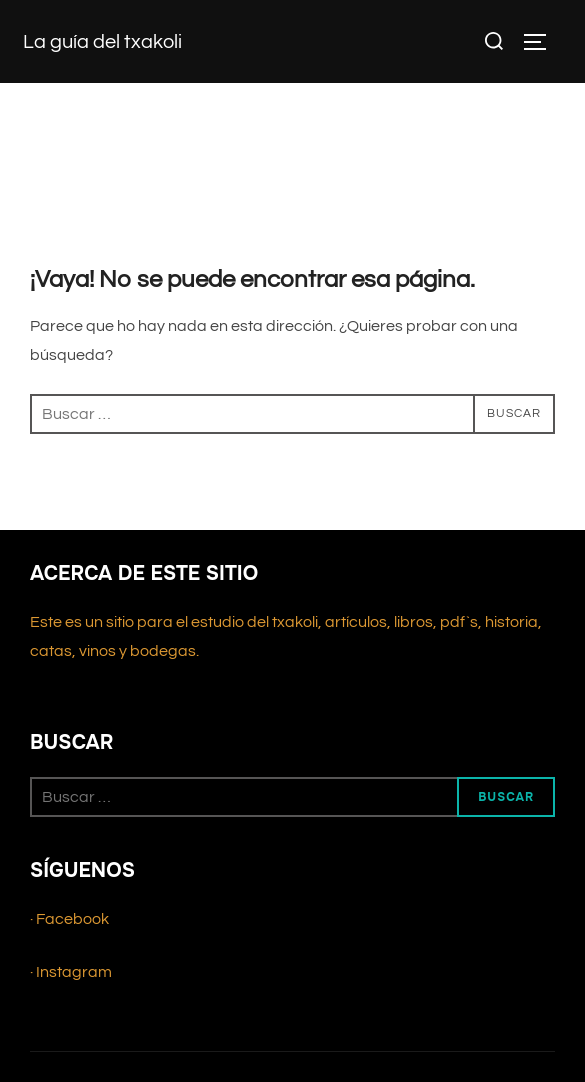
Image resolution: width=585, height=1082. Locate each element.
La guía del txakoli (102, 42)
